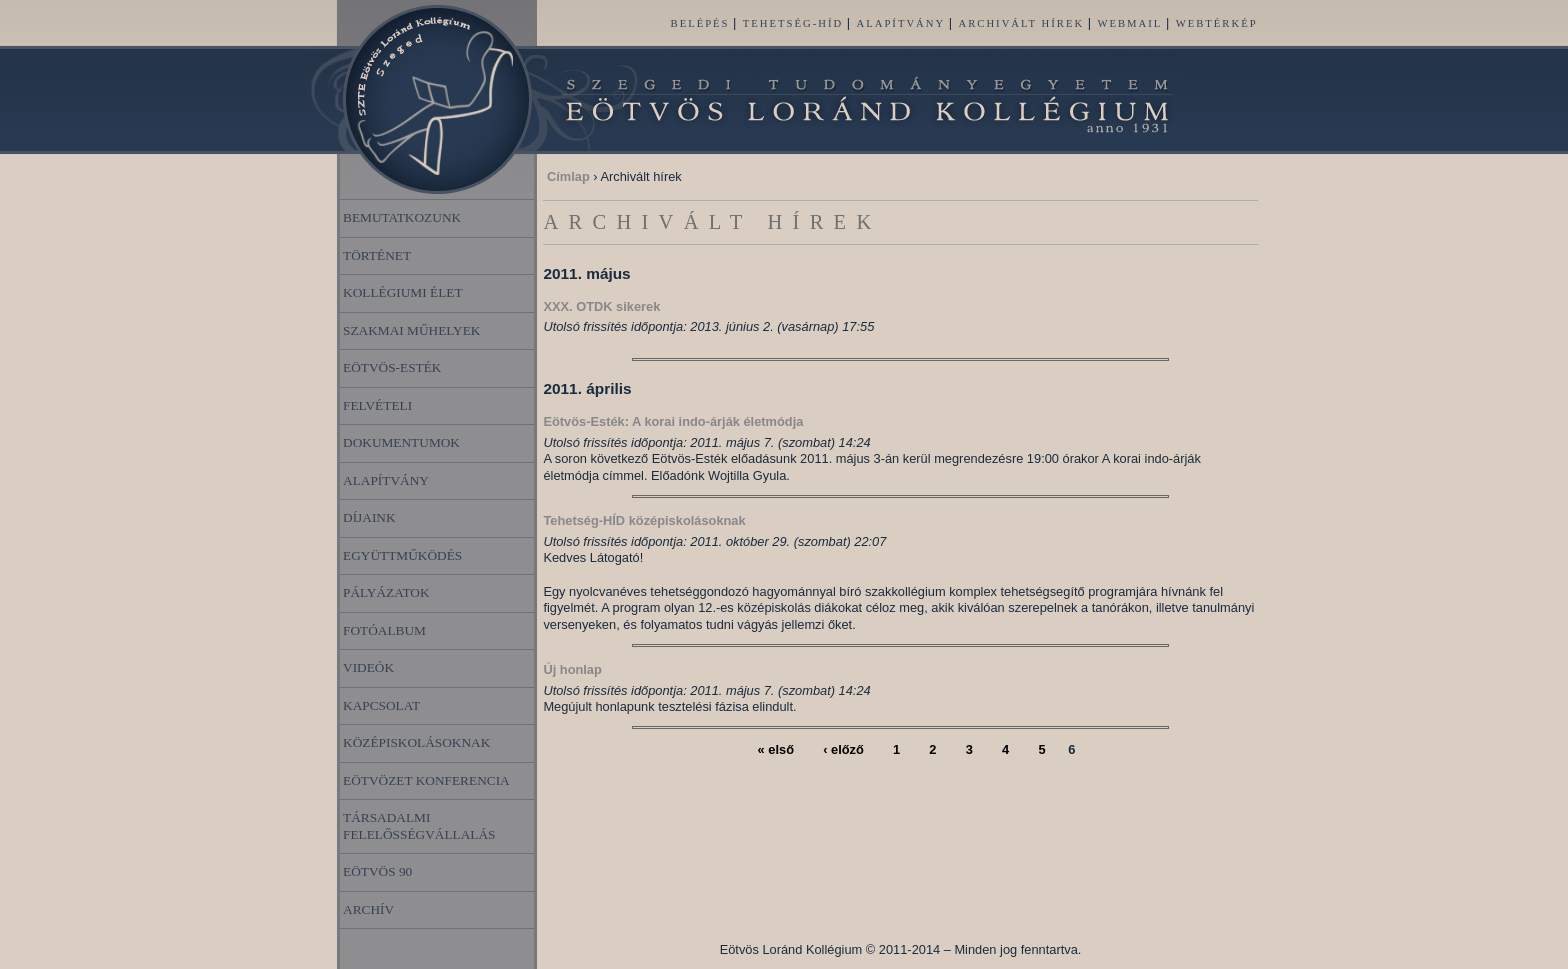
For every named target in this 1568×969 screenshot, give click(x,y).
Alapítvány (901, 23)
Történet (377, 255)
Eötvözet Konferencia (426, 780)
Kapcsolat (381, 705)
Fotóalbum (384, 630)
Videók (368, 667)
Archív (368, 909)
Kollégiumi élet (403, 292)
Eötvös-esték (392, 367)
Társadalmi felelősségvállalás (419, 826)
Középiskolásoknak (416, 742)
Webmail (1129, 23)
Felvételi (377, 405)
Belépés (700, 23)
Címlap (568, 176)
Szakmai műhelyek (412, 330)
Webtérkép (1217, 23)
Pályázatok (386, 592)
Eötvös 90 (377, 871)
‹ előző (843, 749)
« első (776, 749)
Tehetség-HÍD (793, 23)
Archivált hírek (1022, 23)
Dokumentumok (401, 442)
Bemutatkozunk (402, 217)
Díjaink (369, 517)
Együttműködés (402, 555)
